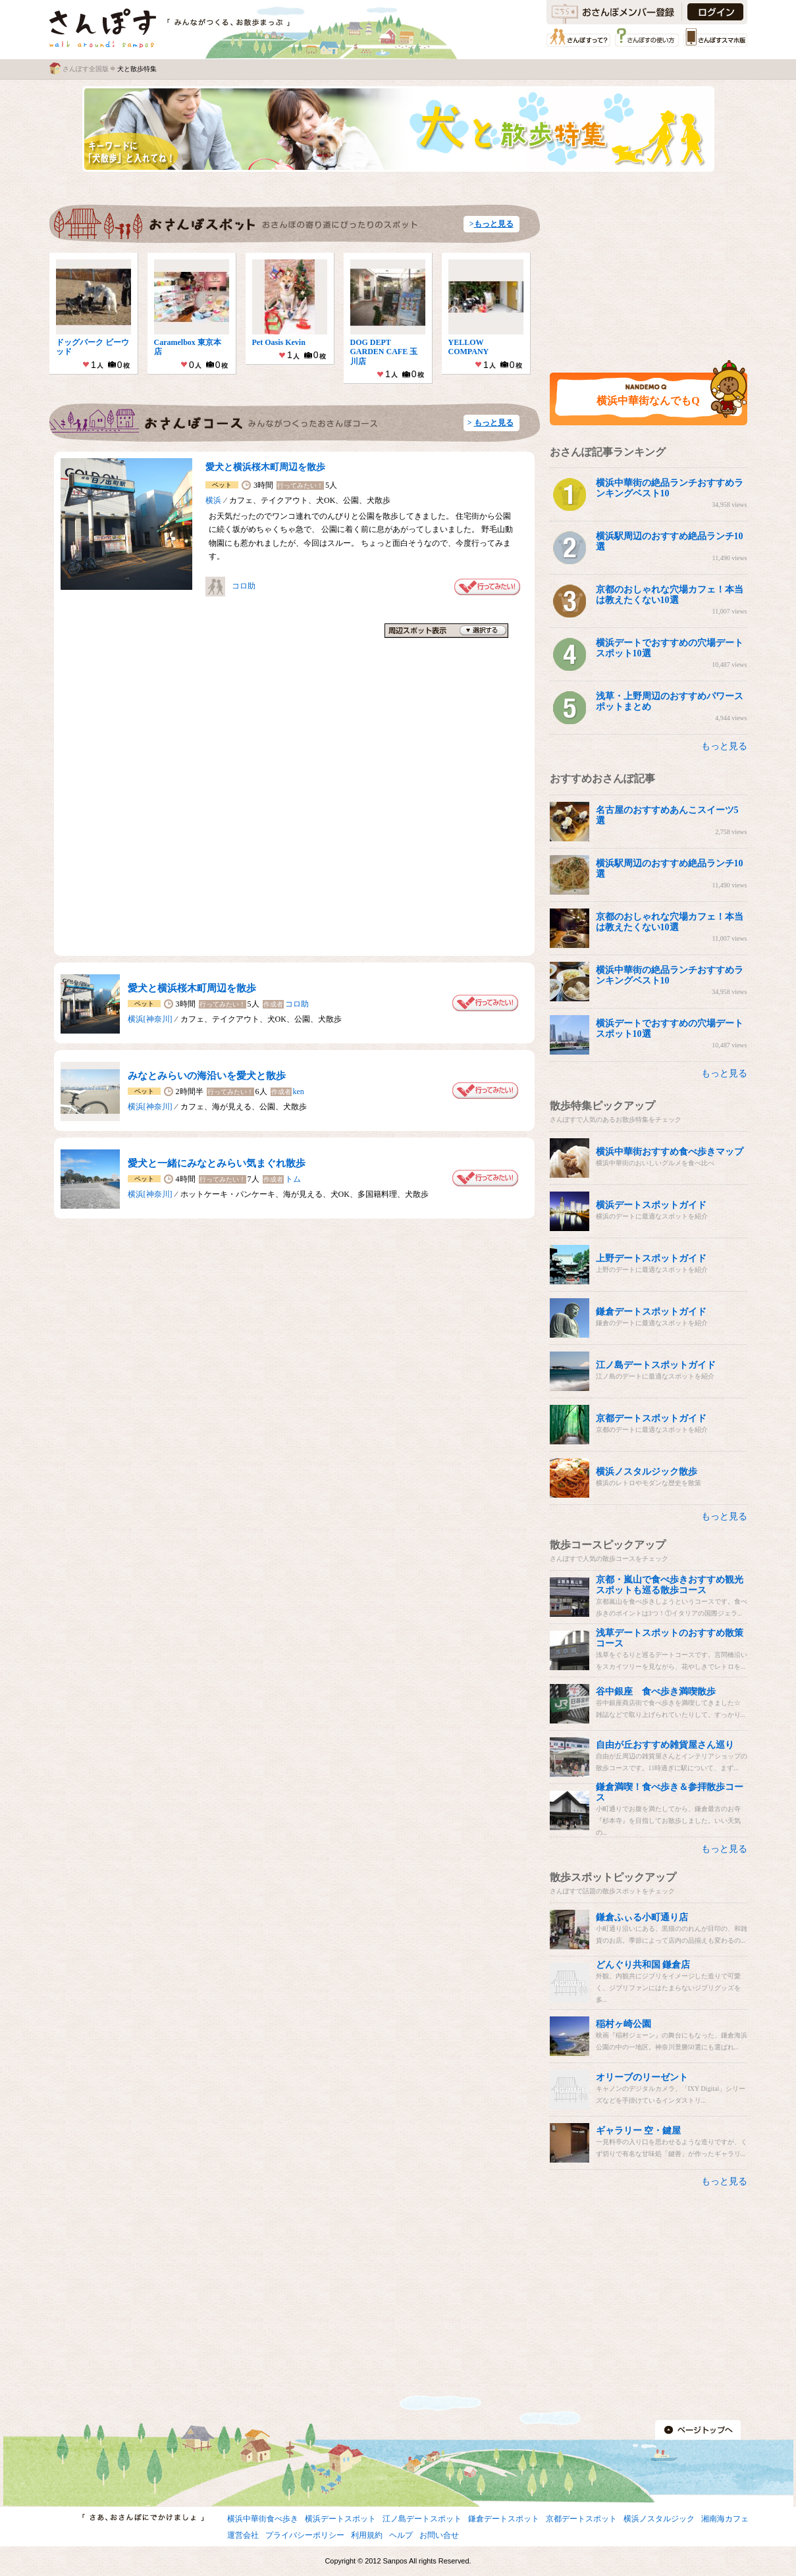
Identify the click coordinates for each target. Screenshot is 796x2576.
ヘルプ (401, 2535)
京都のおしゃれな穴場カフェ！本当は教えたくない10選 (669, 595)
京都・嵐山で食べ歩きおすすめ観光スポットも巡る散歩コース (669, 1585)
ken (298, 1091)
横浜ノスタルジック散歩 (646, 1472)
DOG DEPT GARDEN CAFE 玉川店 (384, 352)
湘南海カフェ (725, 2518)
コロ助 (243, 586)
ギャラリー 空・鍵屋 (638, 2131)
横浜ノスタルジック (659, 2518)
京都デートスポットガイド (651, 1418)
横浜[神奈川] (150, 1019)
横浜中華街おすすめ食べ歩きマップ (669, 1152)
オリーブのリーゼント (642, 2077)
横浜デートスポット (340, 2518)
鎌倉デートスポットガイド (651, 1312)
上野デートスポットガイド (651, 1258)
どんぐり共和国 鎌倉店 (643, 1965)
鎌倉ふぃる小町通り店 (642, 1917)
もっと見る (494, 223)
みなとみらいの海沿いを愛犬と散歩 (207, 1075)
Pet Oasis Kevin (278, 342)
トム (293, 1179)
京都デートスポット (581, 2518)
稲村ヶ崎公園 (623, 2024)
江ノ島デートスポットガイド (656, 1365)
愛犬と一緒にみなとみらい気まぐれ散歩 (216, 1163)
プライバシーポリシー (304, 2535)
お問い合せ (439, 2535)
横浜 (213, 500)
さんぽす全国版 (86, 68)
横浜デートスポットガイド (651, 1205)
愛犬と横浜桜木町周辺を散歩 (265, 467)
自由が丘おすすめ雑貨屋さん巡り (665, 1745)
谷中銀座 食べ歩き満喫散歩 (656, 1691)
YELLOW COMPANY (470, 347)
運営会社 (243, 2535)
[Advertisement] (634, 267)
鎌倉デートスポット (503, 2518)
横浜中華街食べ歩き (262, 2518)
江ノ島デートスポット (422, 2518)
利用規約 (367, 2535)
